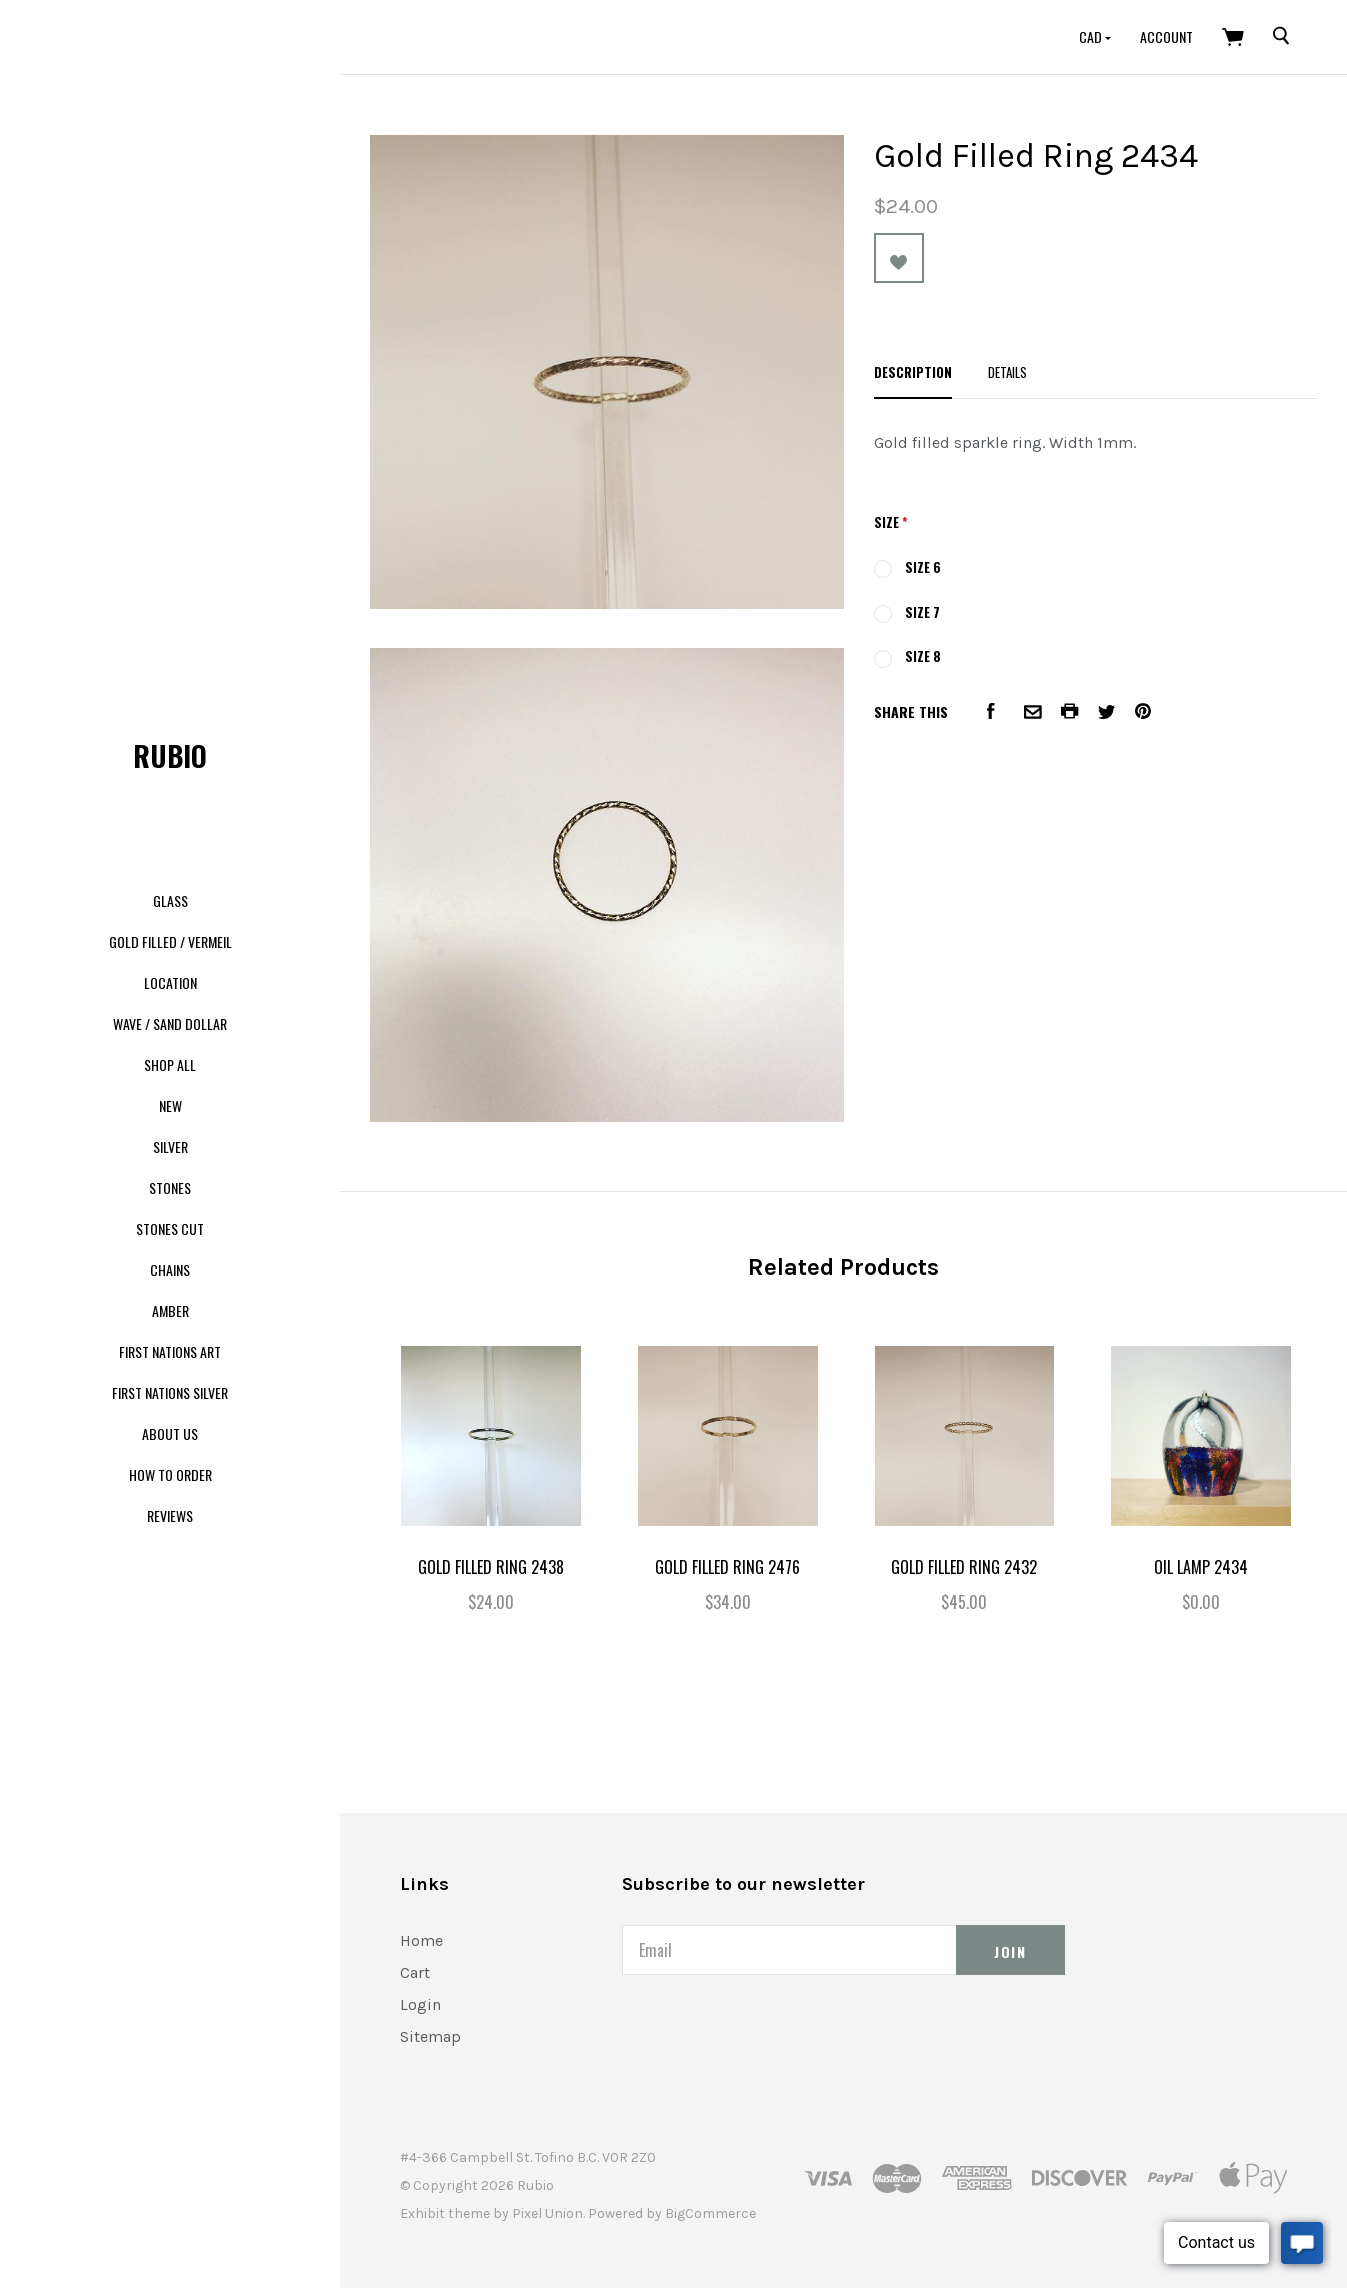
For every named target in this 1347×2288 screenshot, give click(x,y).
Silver (170, 1146)
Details (1007, 372)
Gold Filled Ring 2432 (964, 1567)
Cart (415, 1972)
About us (170, 1433)
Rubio (170, 755)
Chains (170, 1269)
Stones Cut (170, 1228)
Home (421, 1940)
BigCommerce (710, 2213)
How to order (170, 1474)
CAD (1092, 36)
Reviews (170, 1515)
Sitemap (430, 2036)
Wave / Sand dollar (170, 1023)
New (170, 1105)
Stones (170, 1187)
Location (170, 982)
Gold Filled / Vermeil (170, 941)
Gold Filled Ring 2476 (727, 1567)
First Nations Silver (170, 1392)
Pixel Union (547, 2213)
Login (420, 2004)
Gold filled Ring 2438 (491, 1567)
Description (913, 372)
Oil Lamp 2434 (1201, 1567)
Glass (170, 900)
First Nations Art (170, 1351)
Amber (170, 1310)
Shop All (170, 1064)
